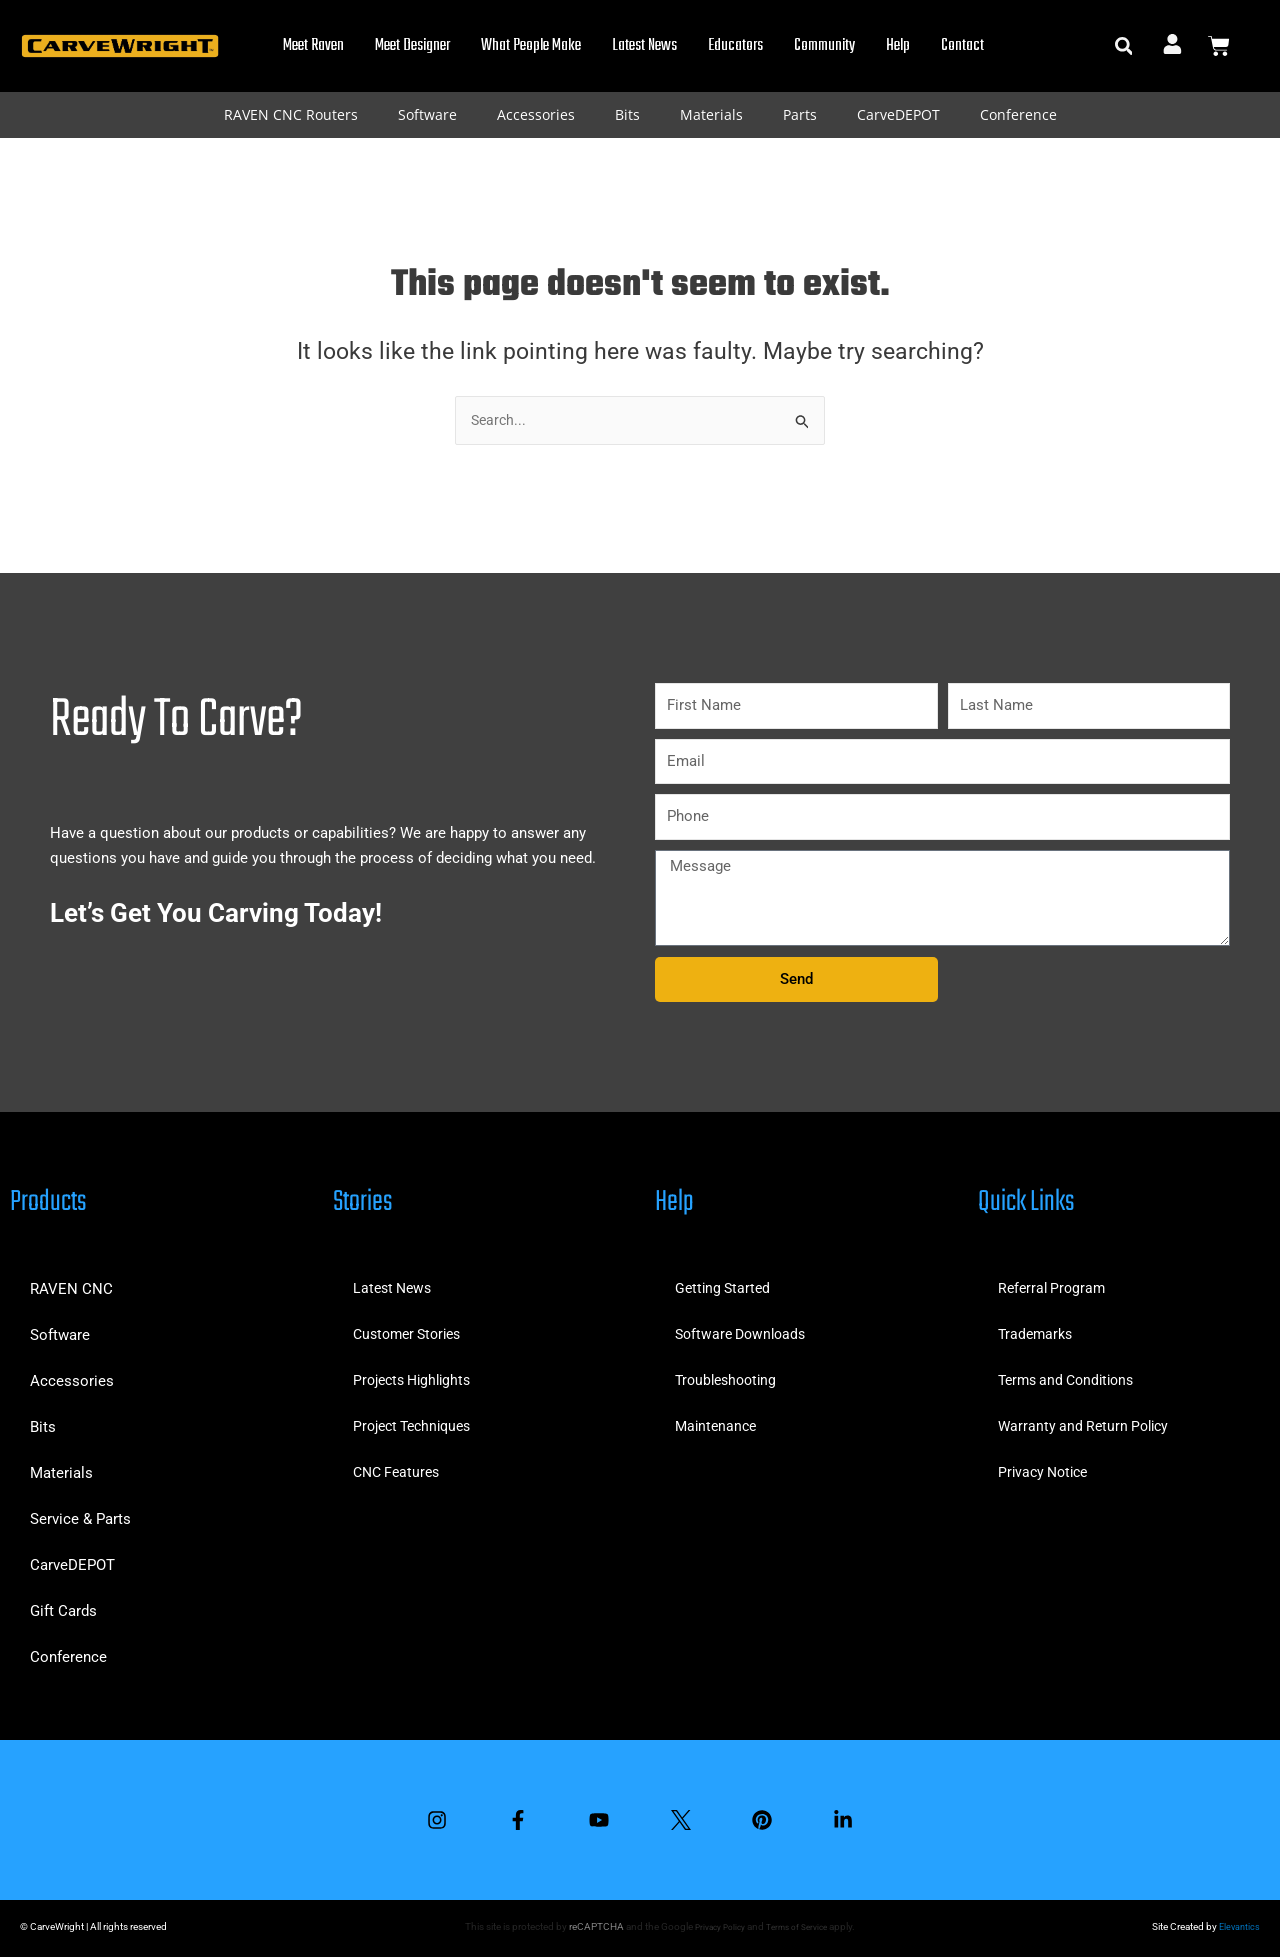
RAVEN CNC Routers (291, 114)
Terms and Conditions (1071, 1374)
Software (427, 114)
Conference (1018, 114)
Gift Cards (63, 1604)
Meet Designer (412, 46)
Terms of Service (799, 1926)
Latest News (644, 46)
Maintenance (718, 1420)
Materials (711, 114)
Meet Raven (313, 46)
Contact (962, 46)
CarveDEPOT (898, 114)
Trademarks (1037, 1328)
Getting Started (725, 1282)
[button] (1123, 46)
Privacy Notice (1046, 1466)
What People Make (531, 46)
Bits (627, 114)
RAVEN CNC (71, 1282)
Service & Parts (80, 1512)
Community (824, 46)
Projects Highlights (417, 1374)
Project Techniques (417, 1420)
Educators (735, 46)
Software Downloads (744, 1328)
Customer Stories (412, 1328)
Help (898, 46)
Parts (800, 114)
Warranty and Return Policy (1087, 1420)
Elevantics (1238, 1926)
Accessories (536, 114)
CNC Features (399, 1466)
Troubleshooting (729, 1374)
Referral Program (1054, 1282)
